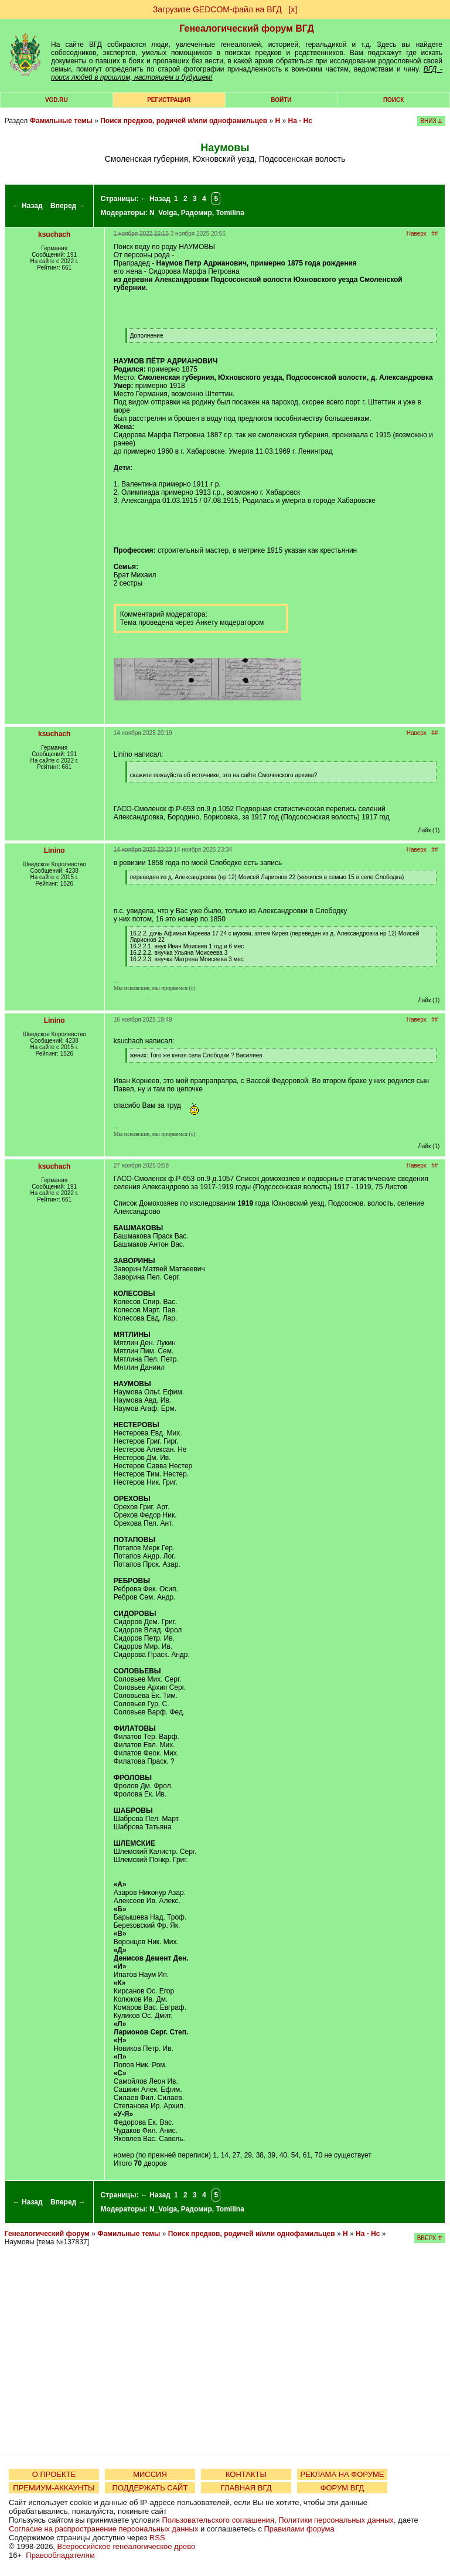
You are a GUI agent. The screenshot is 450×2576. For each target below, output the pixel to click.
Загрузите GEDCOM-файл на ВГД (217, 9)
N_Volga (163, 213)
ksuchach (54, 234)
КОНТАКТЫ (246, 2474)
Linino (54, 850)
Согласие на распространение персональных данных (103, 2528)
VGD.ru (56, 100)
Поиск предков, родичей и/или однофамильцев (183, 121)
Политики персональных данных (336, 2520)
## (434, 233)
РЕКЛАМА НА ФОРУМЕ (342, 2474)
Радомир (196, 213)
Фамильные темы (61, 121)
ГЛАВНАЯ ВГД (246, 2487)
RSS (157, 2537)
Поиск (393, 100)
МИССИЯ (150, 2474)
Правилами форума (299, 2528)
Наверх (417, 233)
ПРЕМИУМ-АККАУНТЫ (53, 2487)
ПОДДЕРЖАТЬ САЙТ (150, 2487)
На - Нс (300, 121)
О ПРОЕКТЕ (54, 2474)
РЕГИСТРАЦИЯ (168, 100)
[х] (292, 9)
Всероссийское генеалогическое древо (126, 2546)
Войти (281, 100)
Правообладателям (60, 2555)
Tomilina (230, 213)
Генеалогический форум (47, 2234)
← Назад (28, 206)
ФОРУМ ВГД (342, 2487)
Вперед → (68, 206)
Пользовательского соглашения (218, 2520)
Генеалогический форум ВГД (246, 28)
